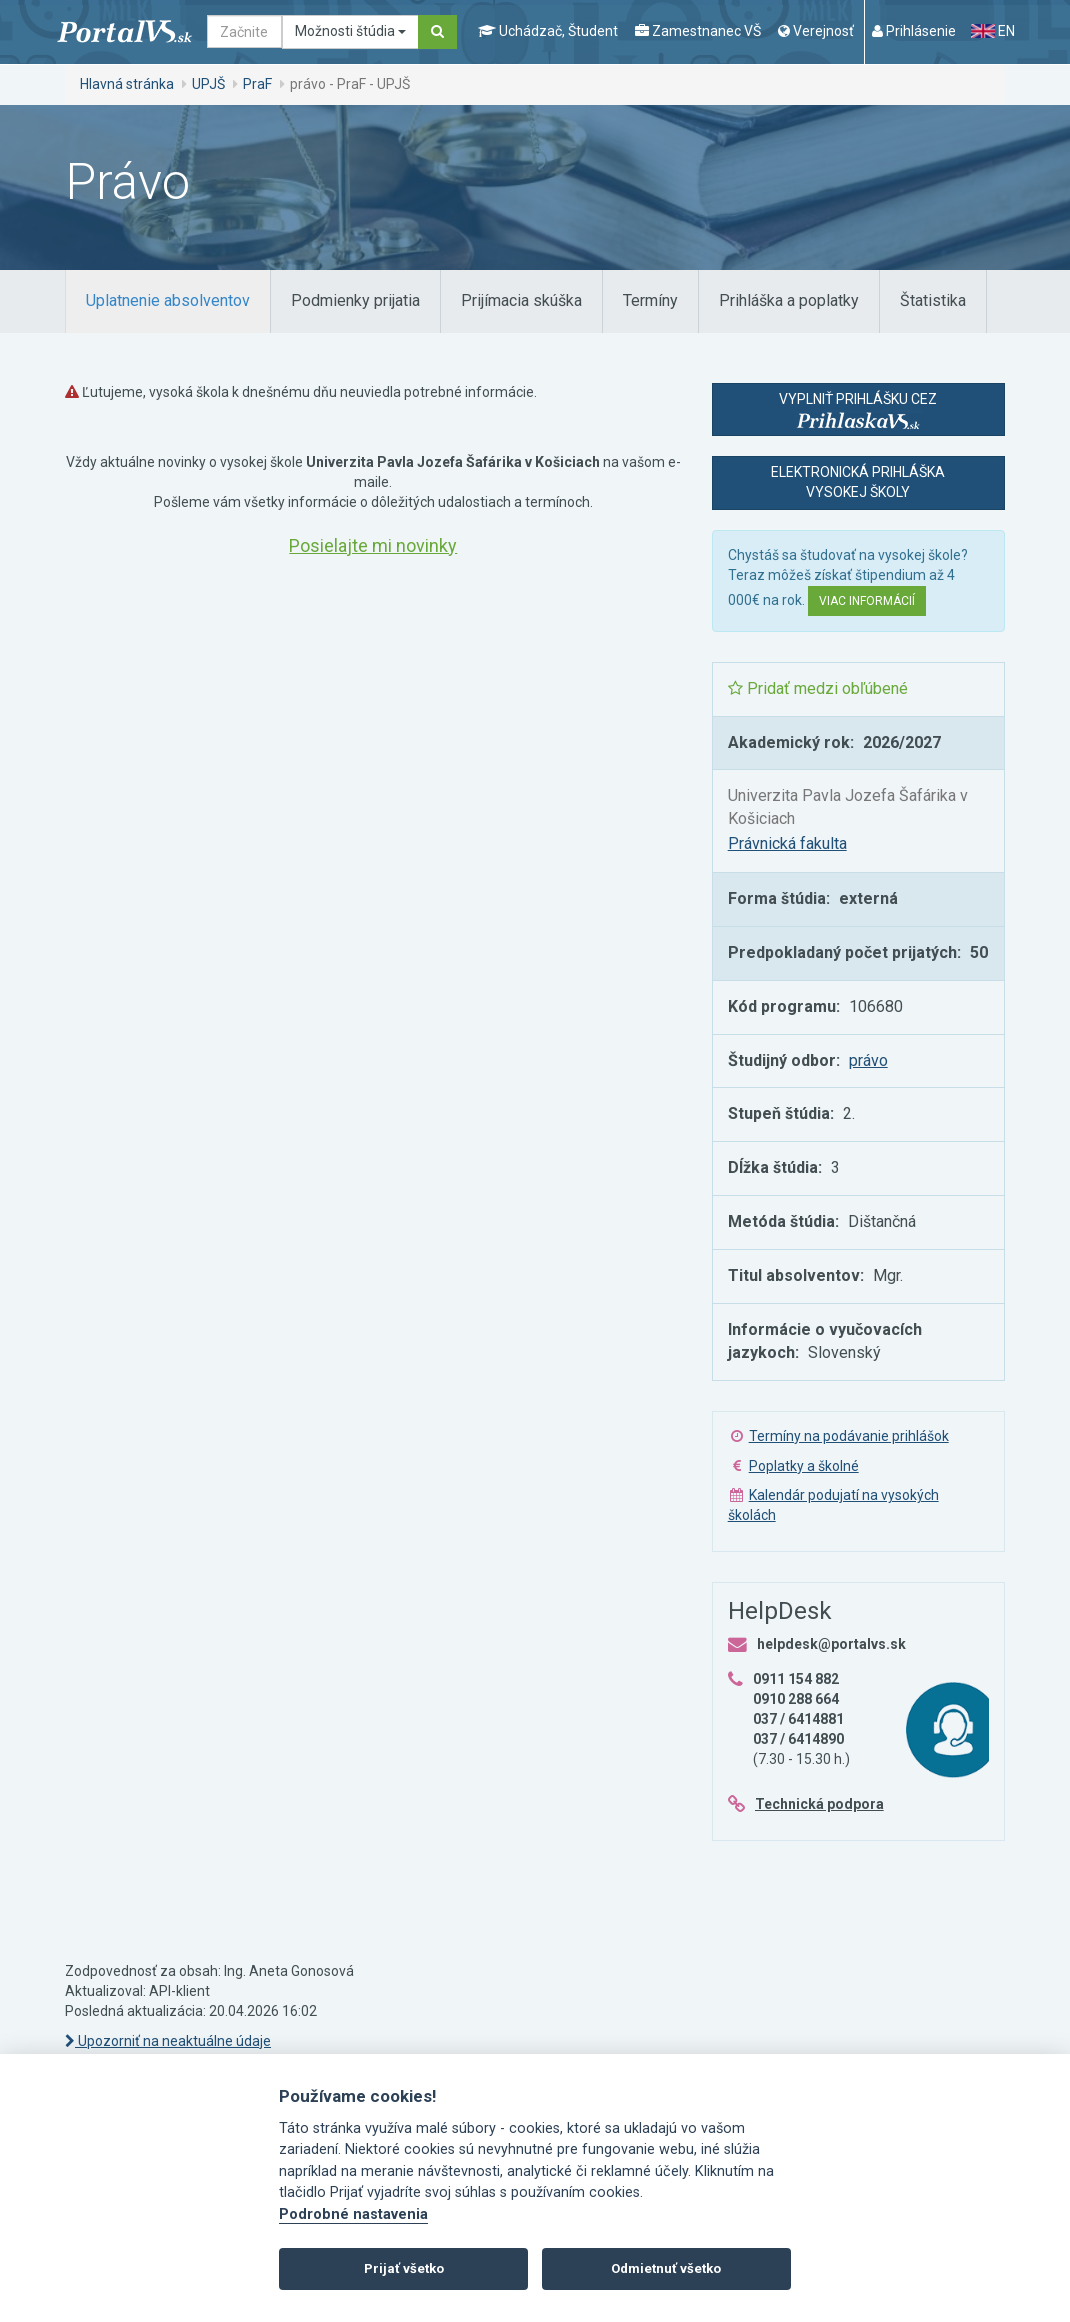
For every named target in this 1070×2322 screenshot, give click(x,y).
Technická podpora (819, 1804)
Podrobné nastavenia (353, 2214)
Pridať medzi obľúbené (818, 688)
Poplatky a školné (804, 1466)
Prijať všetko (404, 2268)
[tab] (168, 301)
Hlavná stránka (127, 84)
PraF (257, 84)
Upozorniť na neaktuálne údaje (168, 2041)
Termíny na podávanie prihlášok (849, 1436)
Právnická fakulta (787, 843)
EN (993, 31)
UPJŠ (208, 84)
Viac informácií (867, 601)
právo (868, 1060)
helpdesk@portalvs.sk (831, 1644)
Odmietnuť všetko (666, 2268)
